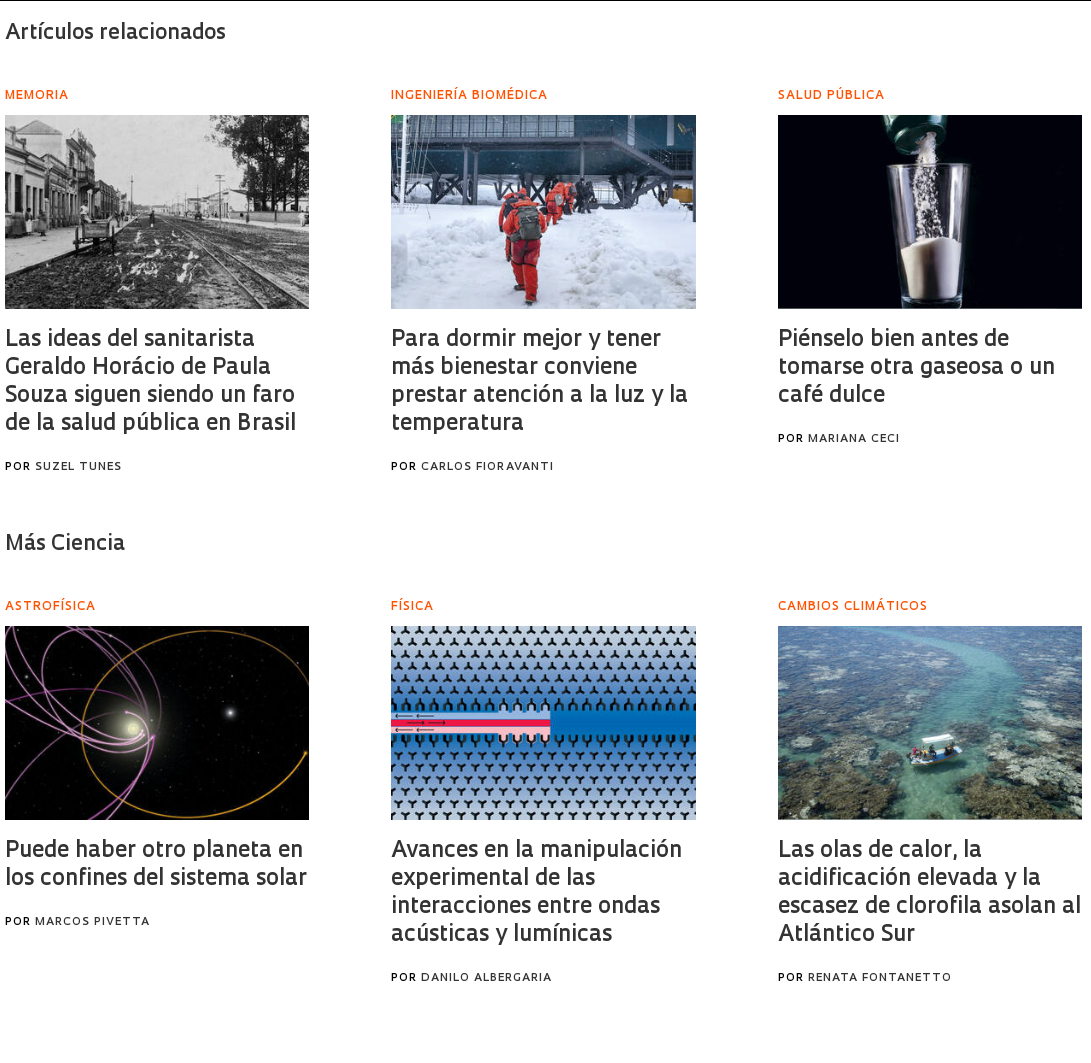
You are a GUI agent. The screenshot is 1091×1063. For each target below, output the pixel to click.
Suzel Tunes (78, 467)
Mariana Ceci (854, 439)
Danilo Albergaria (486, 978)
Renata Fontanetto (880, 978)
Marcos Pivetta (92, 922)
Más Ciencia (65, 544)
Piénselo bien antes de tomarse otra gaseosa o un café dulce (916, 368)
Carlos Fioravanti (487, 467)
